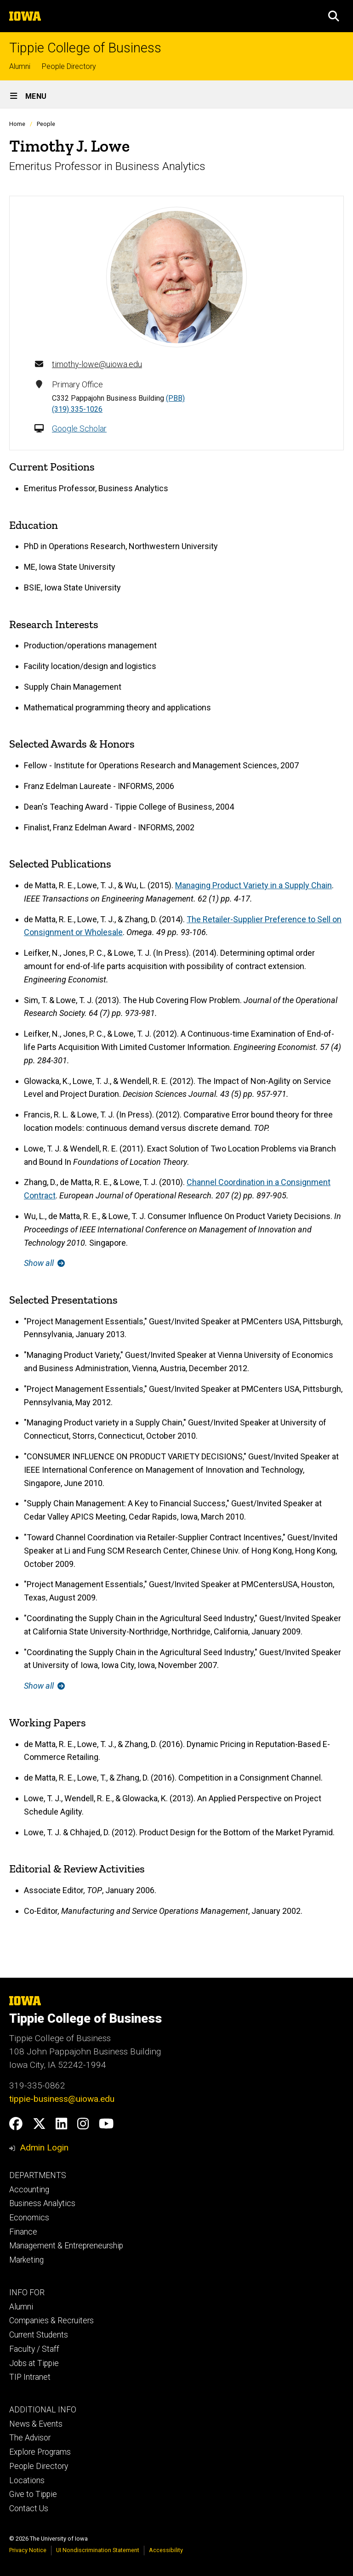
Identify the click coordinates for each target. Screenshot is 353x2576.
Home (17, 123)
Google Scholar (79, 428)
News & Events (36, 2423)
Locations (27, 2480)
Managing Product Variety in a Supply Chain (253, 885)
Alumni (19, 66)
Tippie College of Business (85, 48)
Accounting (29, 2189)
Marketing (26, 2259)
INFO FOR (27, 2292)
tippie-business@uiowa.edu (61, 2099)
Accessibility (166, 2550)
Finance (23, 2231)
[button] (333, 16)
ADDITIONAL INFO (42, 2409)
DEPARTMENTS (37, 2175)
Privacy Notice (27, 2550)
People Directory (69, 66)
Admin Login (44, 2147)
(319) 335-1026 (77, 409)
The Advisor (30, 2437)
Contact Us (28, 2508)
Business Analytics (42, 2203)
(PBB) (175, 398)
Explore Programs (40, 2452)
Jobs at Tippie (34, 2363)
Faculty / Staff (34, 2349)
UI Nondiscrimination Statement (97, 2550)
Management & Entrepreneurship (66, 2245)
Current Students (38, 2334)
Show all (44, 1263)
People (46, 123)
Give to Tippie (33, 2494)
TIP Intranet (30, 2377)
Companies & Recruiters (51, 2320)
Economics (29, 2217)
